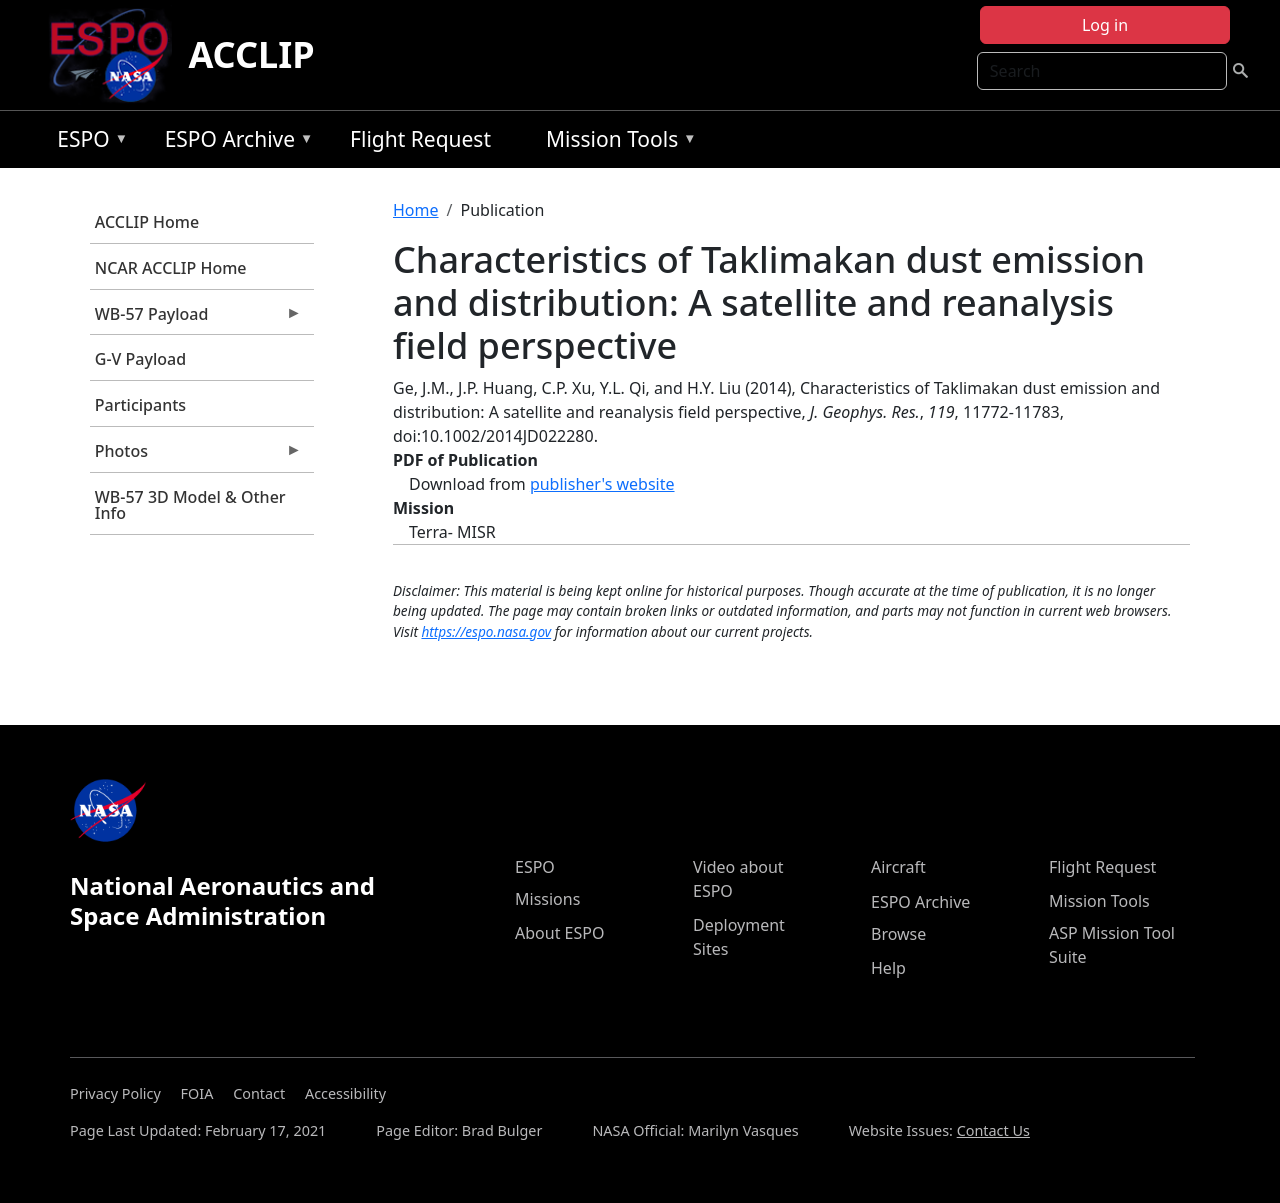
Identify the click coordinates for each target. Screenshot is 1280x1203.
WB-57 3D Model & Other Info (190, 505)
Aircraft (898, 867)
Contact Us (993, 1130)
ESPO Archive (234, 142)
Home (416, 210)
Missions (547, 899)
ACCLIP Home (147, 222)
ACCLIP (251, 54)
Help (888, 968)
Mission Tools (616, 142)
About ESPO (559, 933)
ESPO (87, 142)
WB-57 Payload (196, 319)
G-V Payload (140, 359)
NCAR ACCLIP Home (171, 268)
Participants (140, 405)
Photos (196, 456)
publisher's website (602, 484)
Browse (898, 934)
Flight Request (420, 139)
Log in (1105, 25)
